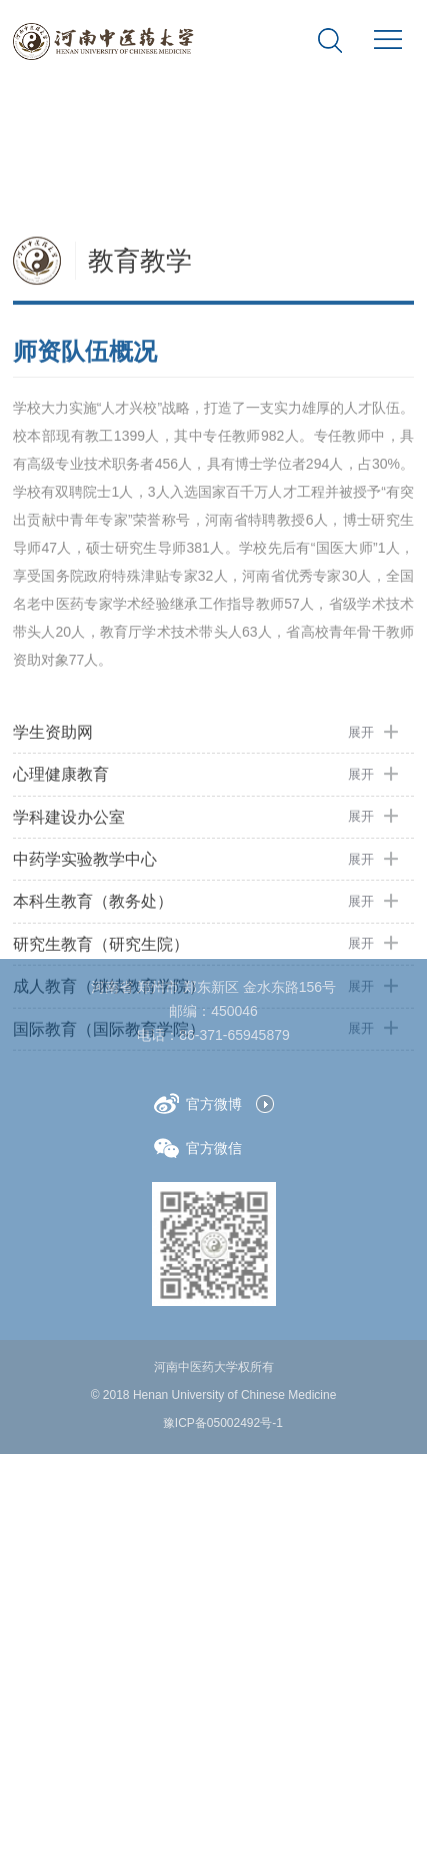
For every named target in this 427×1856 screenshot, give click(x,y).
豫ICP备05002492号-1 (223, 1423)
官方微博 (198, 1103)
